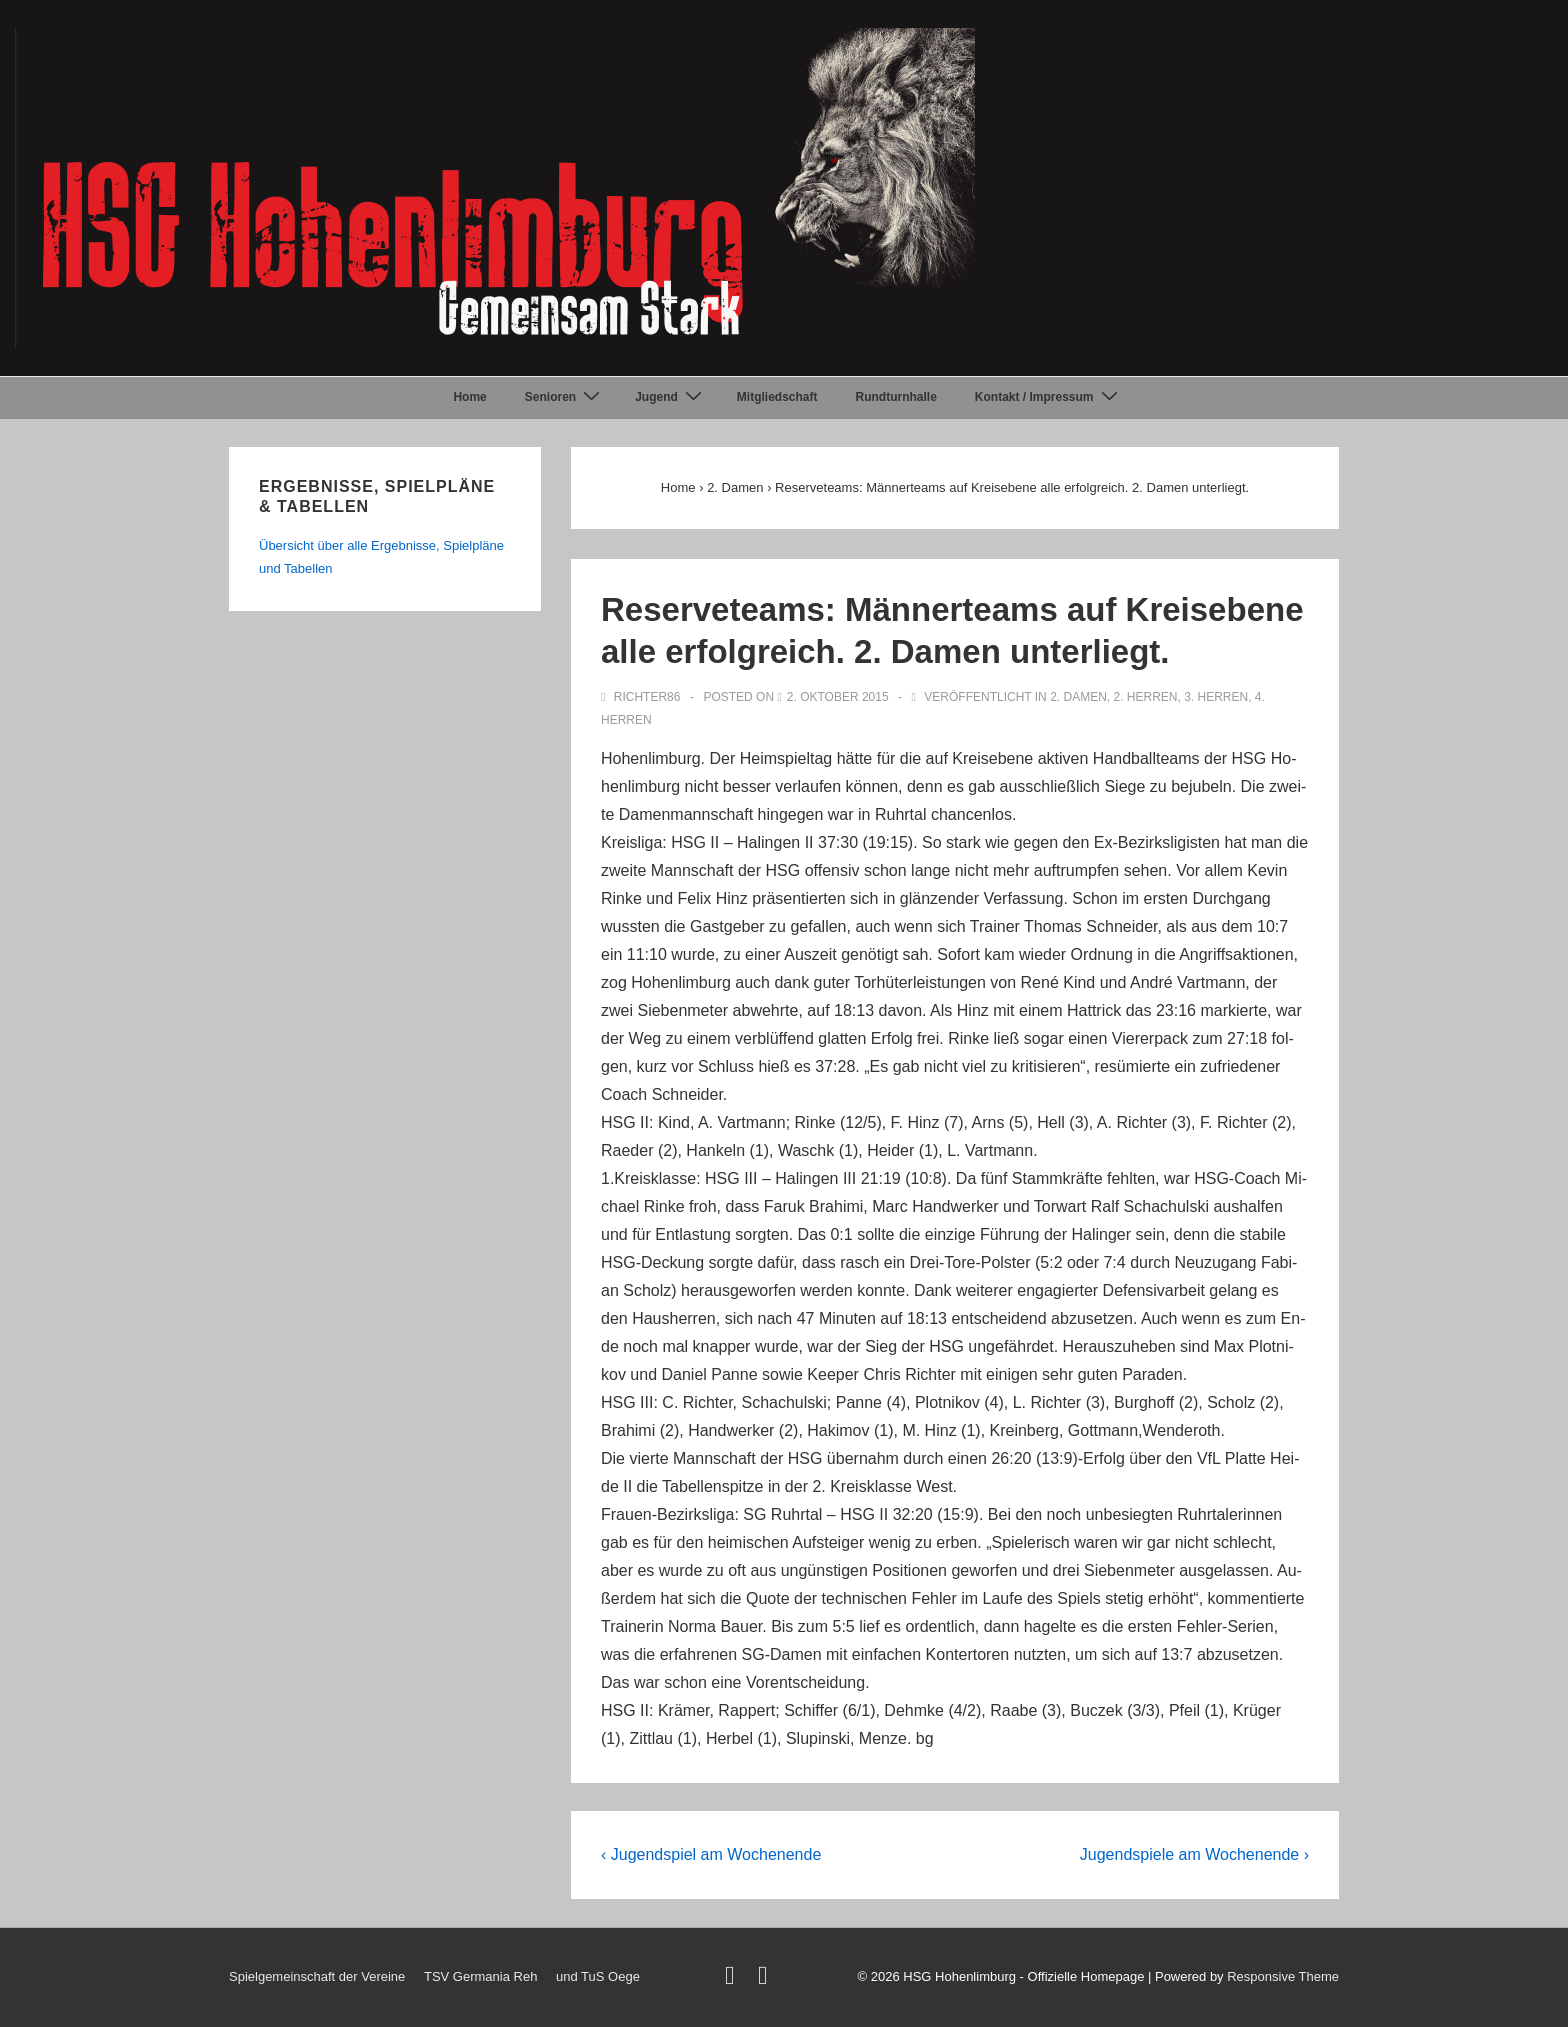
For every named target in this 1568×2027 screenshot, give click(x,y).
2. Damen (1078, 697)
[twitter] (734, 1979)
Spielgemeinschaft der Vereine (317, 1976)
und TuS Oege (598, 1976)
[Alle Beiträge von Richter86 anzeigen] (642, 697)
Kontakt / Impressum (1049, 397)
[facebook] (765, 1979)
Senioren (565, 397)
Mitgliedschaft (777, 397)
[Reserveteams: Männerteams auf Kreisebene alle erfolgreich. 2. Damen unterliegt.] (838, 697)
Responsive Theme (1283, 1976)
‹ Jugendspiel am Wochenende (711, 1854)
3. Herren (1216, 697)
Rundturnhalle (896, 397)
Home (469, 397)
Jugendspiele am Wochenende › (1194, 1854)
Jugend (671, 397)
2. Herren (1145, 697)
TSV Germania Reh (480, 1976)
